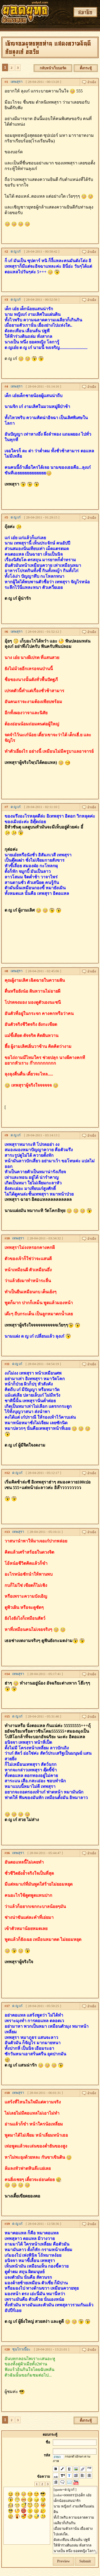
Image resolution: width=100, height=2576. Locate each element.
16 (8, 1853)
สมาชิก (85, 12)
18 (8, 2093)
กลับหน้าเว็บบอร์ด (53, 68)
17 (8, 2006)
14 (8, 1674)
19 (8, 2224)
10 (8, 1238)
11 (8, 1364)
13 (8, 1532)
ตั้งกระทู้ (86, 68)
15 (8, 1716)
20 (8, 2349)
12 (8, 1473)
